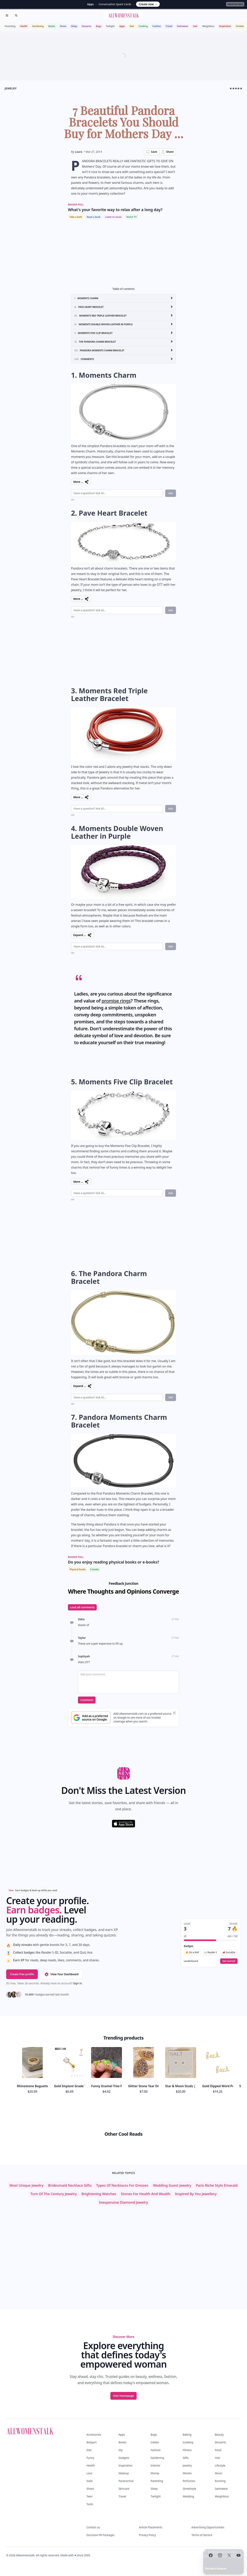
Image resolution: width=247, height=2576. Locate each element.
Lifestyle (220, 2465)
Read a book (94, 217)
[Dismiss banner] (174, 1713)
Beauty (219, 2434)
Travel (169, 26)
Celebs (155, 2442)
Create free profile (22, 1974)
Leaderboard (191, 1961)
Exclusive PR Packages (100, 2535)
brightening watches (98, 2194)
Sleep (74, 26)
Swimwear (182, 26)
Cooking (143, 26)
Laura (78, 152)
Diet (131, 26)
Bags (98, 26)
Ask (170, 493)
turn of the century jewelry (53, 2194)
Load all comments (82, 1607)
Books (51, 26)
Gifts (186, 2458)
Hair (195, 26)
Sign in (77, 1983)
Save (151, 152)
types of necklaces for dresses (122, 2185)
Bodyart (91, 2442)
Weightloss (208, 26)
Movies (187, 2473)
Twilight (110, 26)
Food (218, 2450)
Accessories (93, 2434)
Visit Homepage (123, 2396)
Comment (86, 1700)
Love (89, 2473)
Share (167, 152)
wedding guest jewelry (172, 2185)
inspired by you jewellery (196, 2194)
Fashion (156, 26)
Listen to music (113, 217)
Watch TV (131, 217)
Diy (120, 2450)
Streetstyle (189, 2488)
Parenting (10, 26)
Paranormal (125, 2481)
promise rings (116, 1000)
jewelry (11, 88)
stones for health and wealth (145, 2194)
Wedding (188, 2496)
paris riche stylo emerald (217, 2185)
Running (220, 2481)
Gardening (38, 26)
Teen (89, 2496)
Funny (90, 2458)
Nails (89, 2481)
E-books (94, 1569)
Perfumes (189, 2481)
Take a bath (75, 217)
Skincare (123, 2488)
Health (23, 26)
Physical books (77, 1569)
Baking (187, 2434)
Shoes (63, 26)
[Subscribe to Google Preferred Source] (90, 1717)
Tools (89, 2504)
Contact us (93, 2527)
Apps (122, 26)
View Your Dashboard (61, 1974)
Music (218, 2473)
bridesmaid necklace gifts (69, 2185)
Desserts (86, 26)
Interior (155, 2465)
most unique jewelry (26, 2185)
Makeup (123, 2473)
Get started (228, 1961)
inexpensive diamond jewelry (123, 2202)
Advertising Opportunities (207, 2527)
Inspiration (225, 26)
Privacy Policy (147, 2535)
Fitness (187, 2450)
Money (155, 2473)
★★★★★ (235, 88)
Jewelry (187, 2465)
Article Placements (150, 2527)
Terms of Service (201, 2535)
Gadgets (123, 2458)
